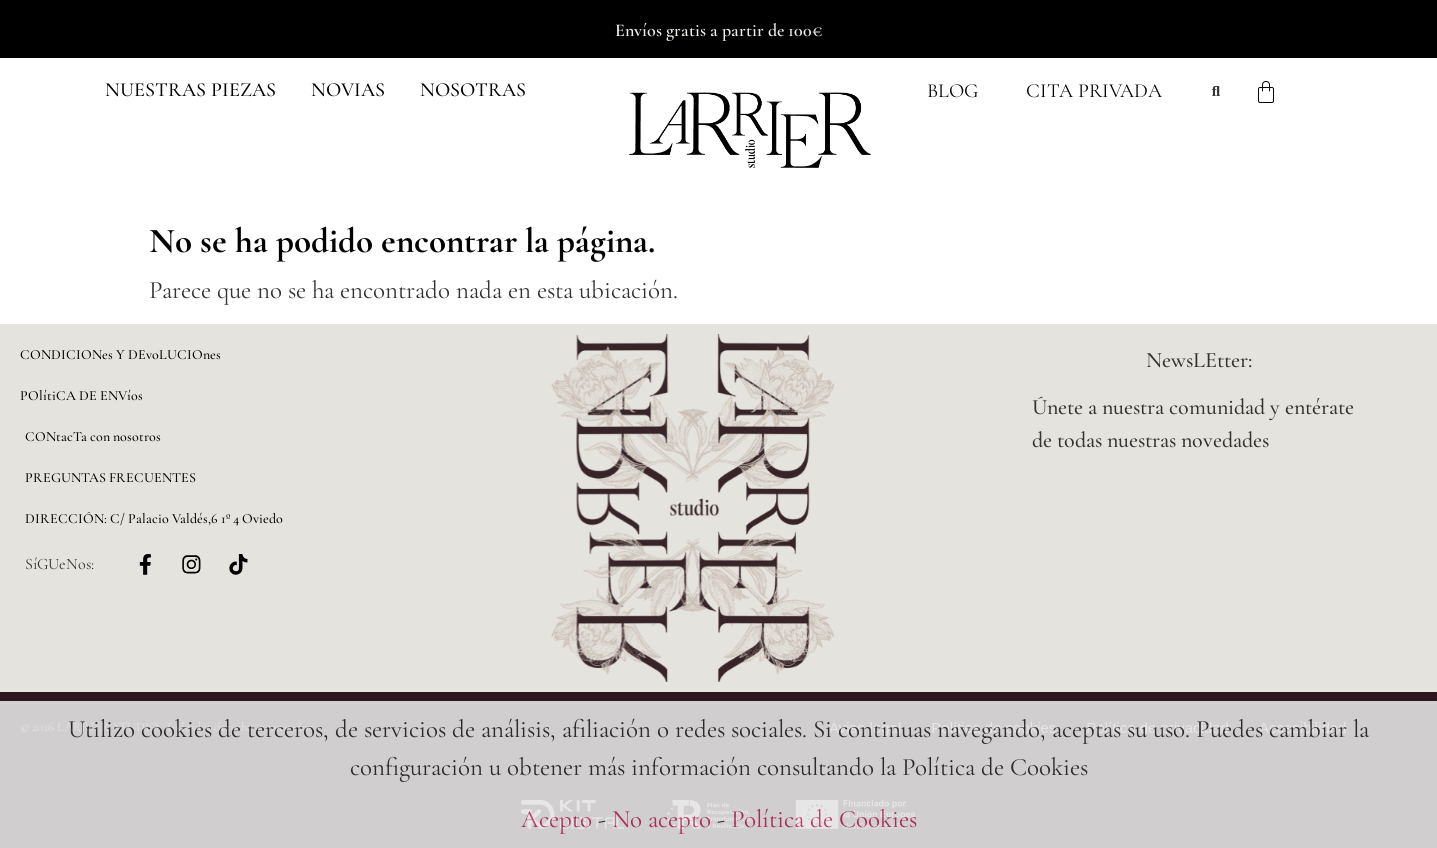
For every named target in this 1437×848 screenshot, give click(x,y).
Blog (952, 91)
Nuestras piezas (190, 90)
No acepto (661, 819)
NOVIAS (348, 90)
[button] (190, 90)
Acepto (556, 819)
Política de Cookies (824, 819)
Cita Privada (1094, 91)
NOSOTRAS (473, 90)
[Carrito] (1266, 92)
